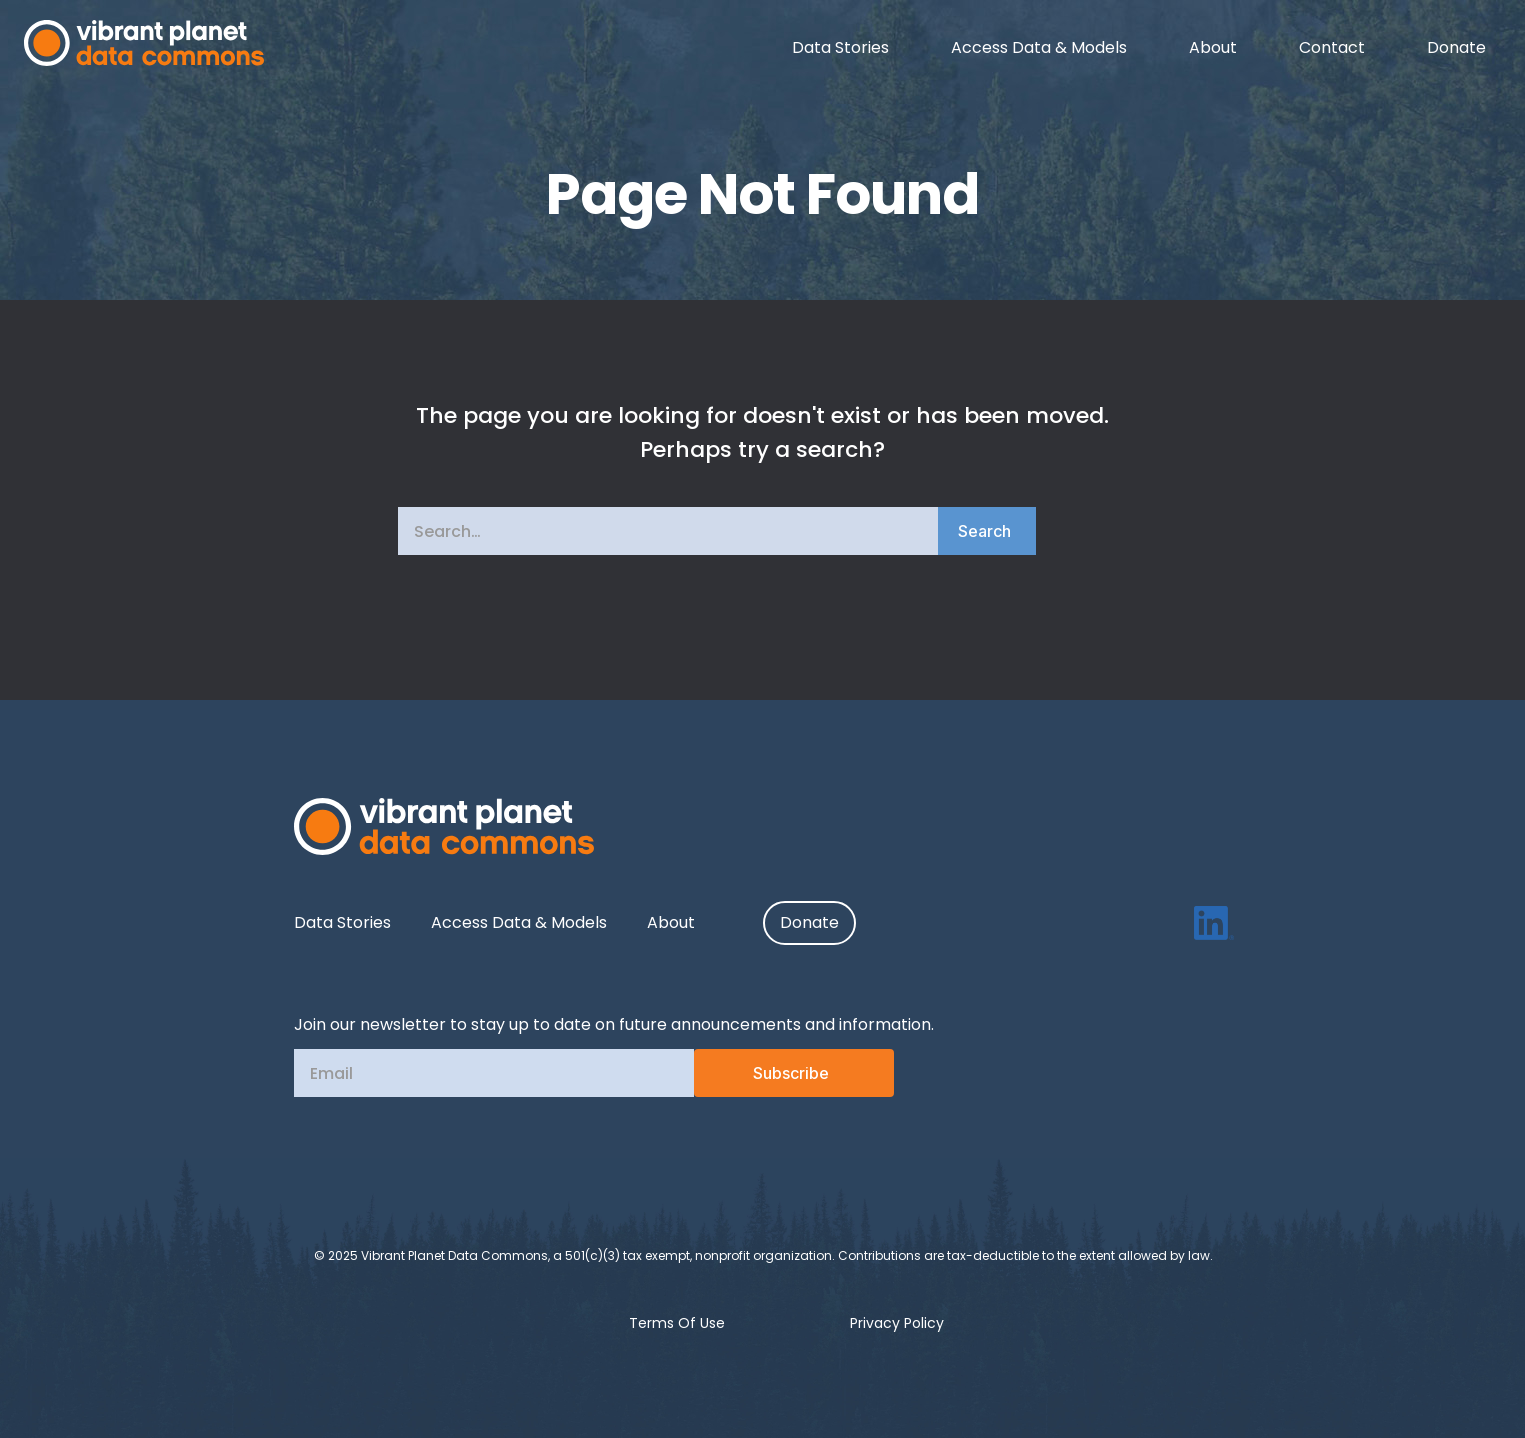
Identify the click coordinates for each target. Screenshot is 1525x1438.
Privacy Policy (897, 1323)
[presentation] (542, 1152)
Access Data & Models (519, 922)
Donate (810, 922)
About (671, 922)
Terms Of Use (677, 1323)
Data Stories (342, 922)
